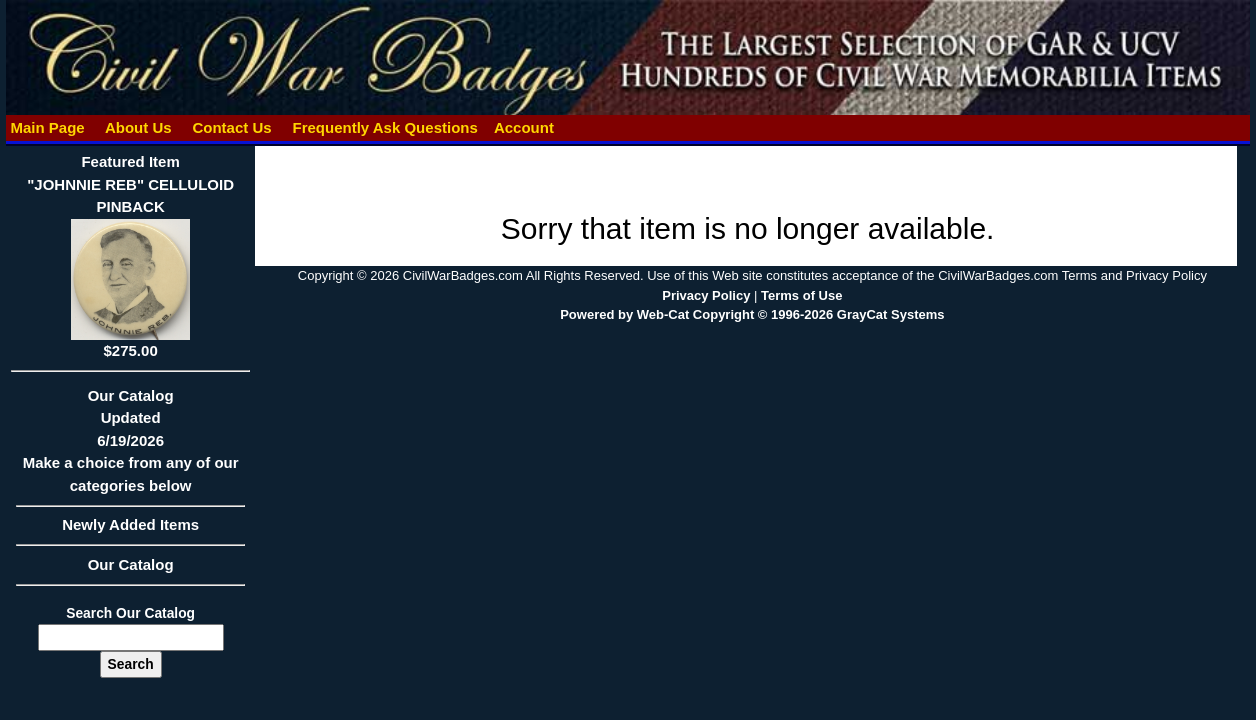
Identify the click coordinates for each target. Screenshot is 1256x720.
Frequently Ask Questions (385, 127)
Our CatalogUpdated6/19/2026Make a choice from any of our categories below (130, 447)
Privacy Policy (706, 295)
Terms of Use (801, 295)
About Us (138, 127)
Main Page (47, 127)
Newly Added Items (130, 531)
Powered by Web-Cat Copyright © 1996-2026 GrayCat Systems (752, 314)
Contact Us (232, 127)
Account (524, 127)
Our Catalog (131, 564)
